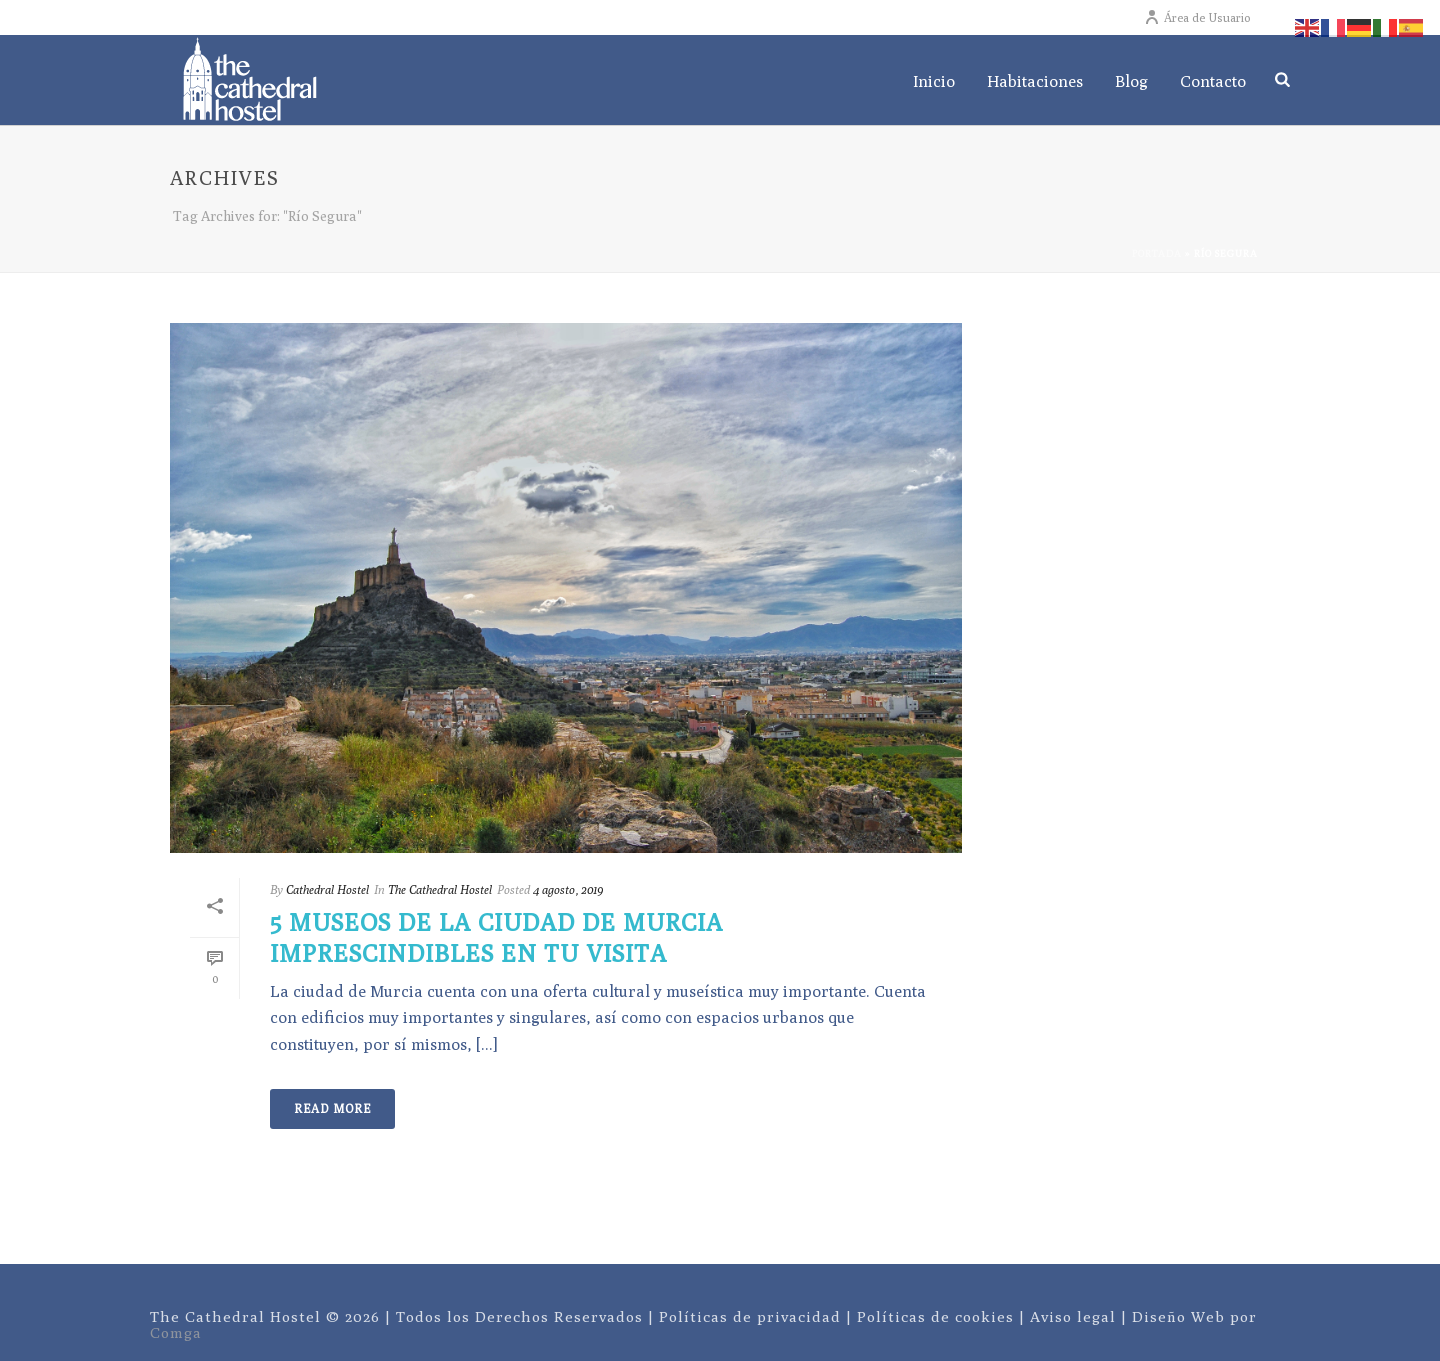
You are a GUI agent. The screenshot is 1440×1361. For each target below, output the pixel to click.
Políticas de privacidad (750, 1316)
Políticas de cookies (935, 1316)
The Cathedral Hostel (440, 889)
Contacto (1213, 81)
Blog (1131, 81)
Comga (176, 1332)
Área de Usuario (1197, 17)
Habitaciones (1035, 81)
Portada (1157, 253)
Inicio (934, 81)
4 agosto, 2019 (568, 889)
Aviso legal (1073, 1316)
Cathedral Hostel (327, 889)
